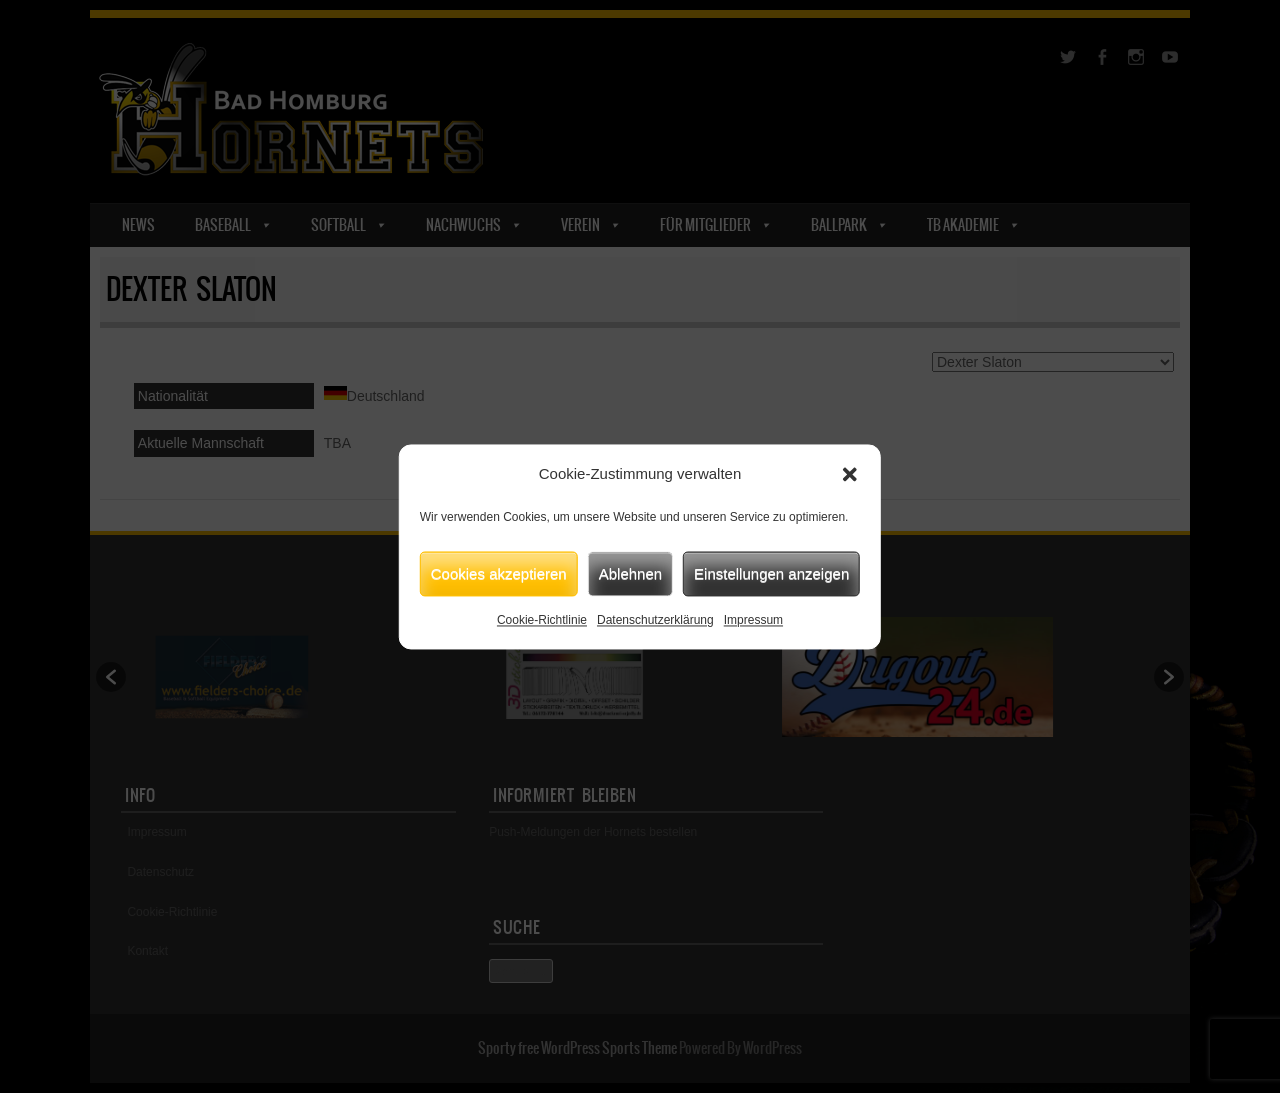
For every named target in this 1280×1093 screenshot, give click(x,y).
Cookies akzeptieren (499, 573)
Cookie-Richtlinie (542, 620)
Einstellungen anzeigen (771, 573)
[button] (850, 474)
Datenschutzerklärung (655, 620)
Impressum (753, 620)
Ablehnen (630, 573)
